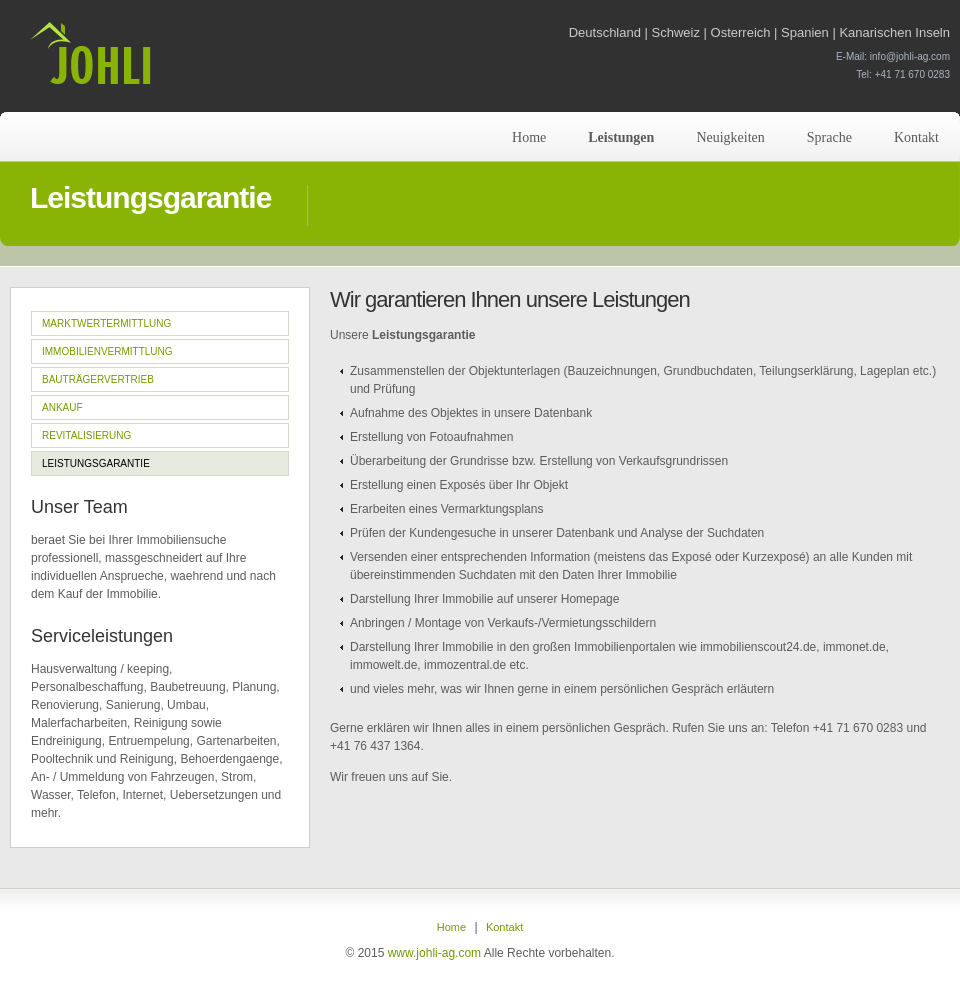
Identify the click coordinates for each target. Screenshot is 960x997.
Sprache (829, 137)
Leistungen (621, 137)
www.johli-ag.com (434, 953)
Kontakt (916, 137)
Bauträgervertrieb (98, 379)
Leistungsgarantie (96, 463)
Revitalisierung (86, 435)
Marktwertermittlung (106, 323)
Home (529, 137)
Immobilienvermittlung (107, 351)
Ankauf (62, 407)
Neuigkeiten (730, 137)
